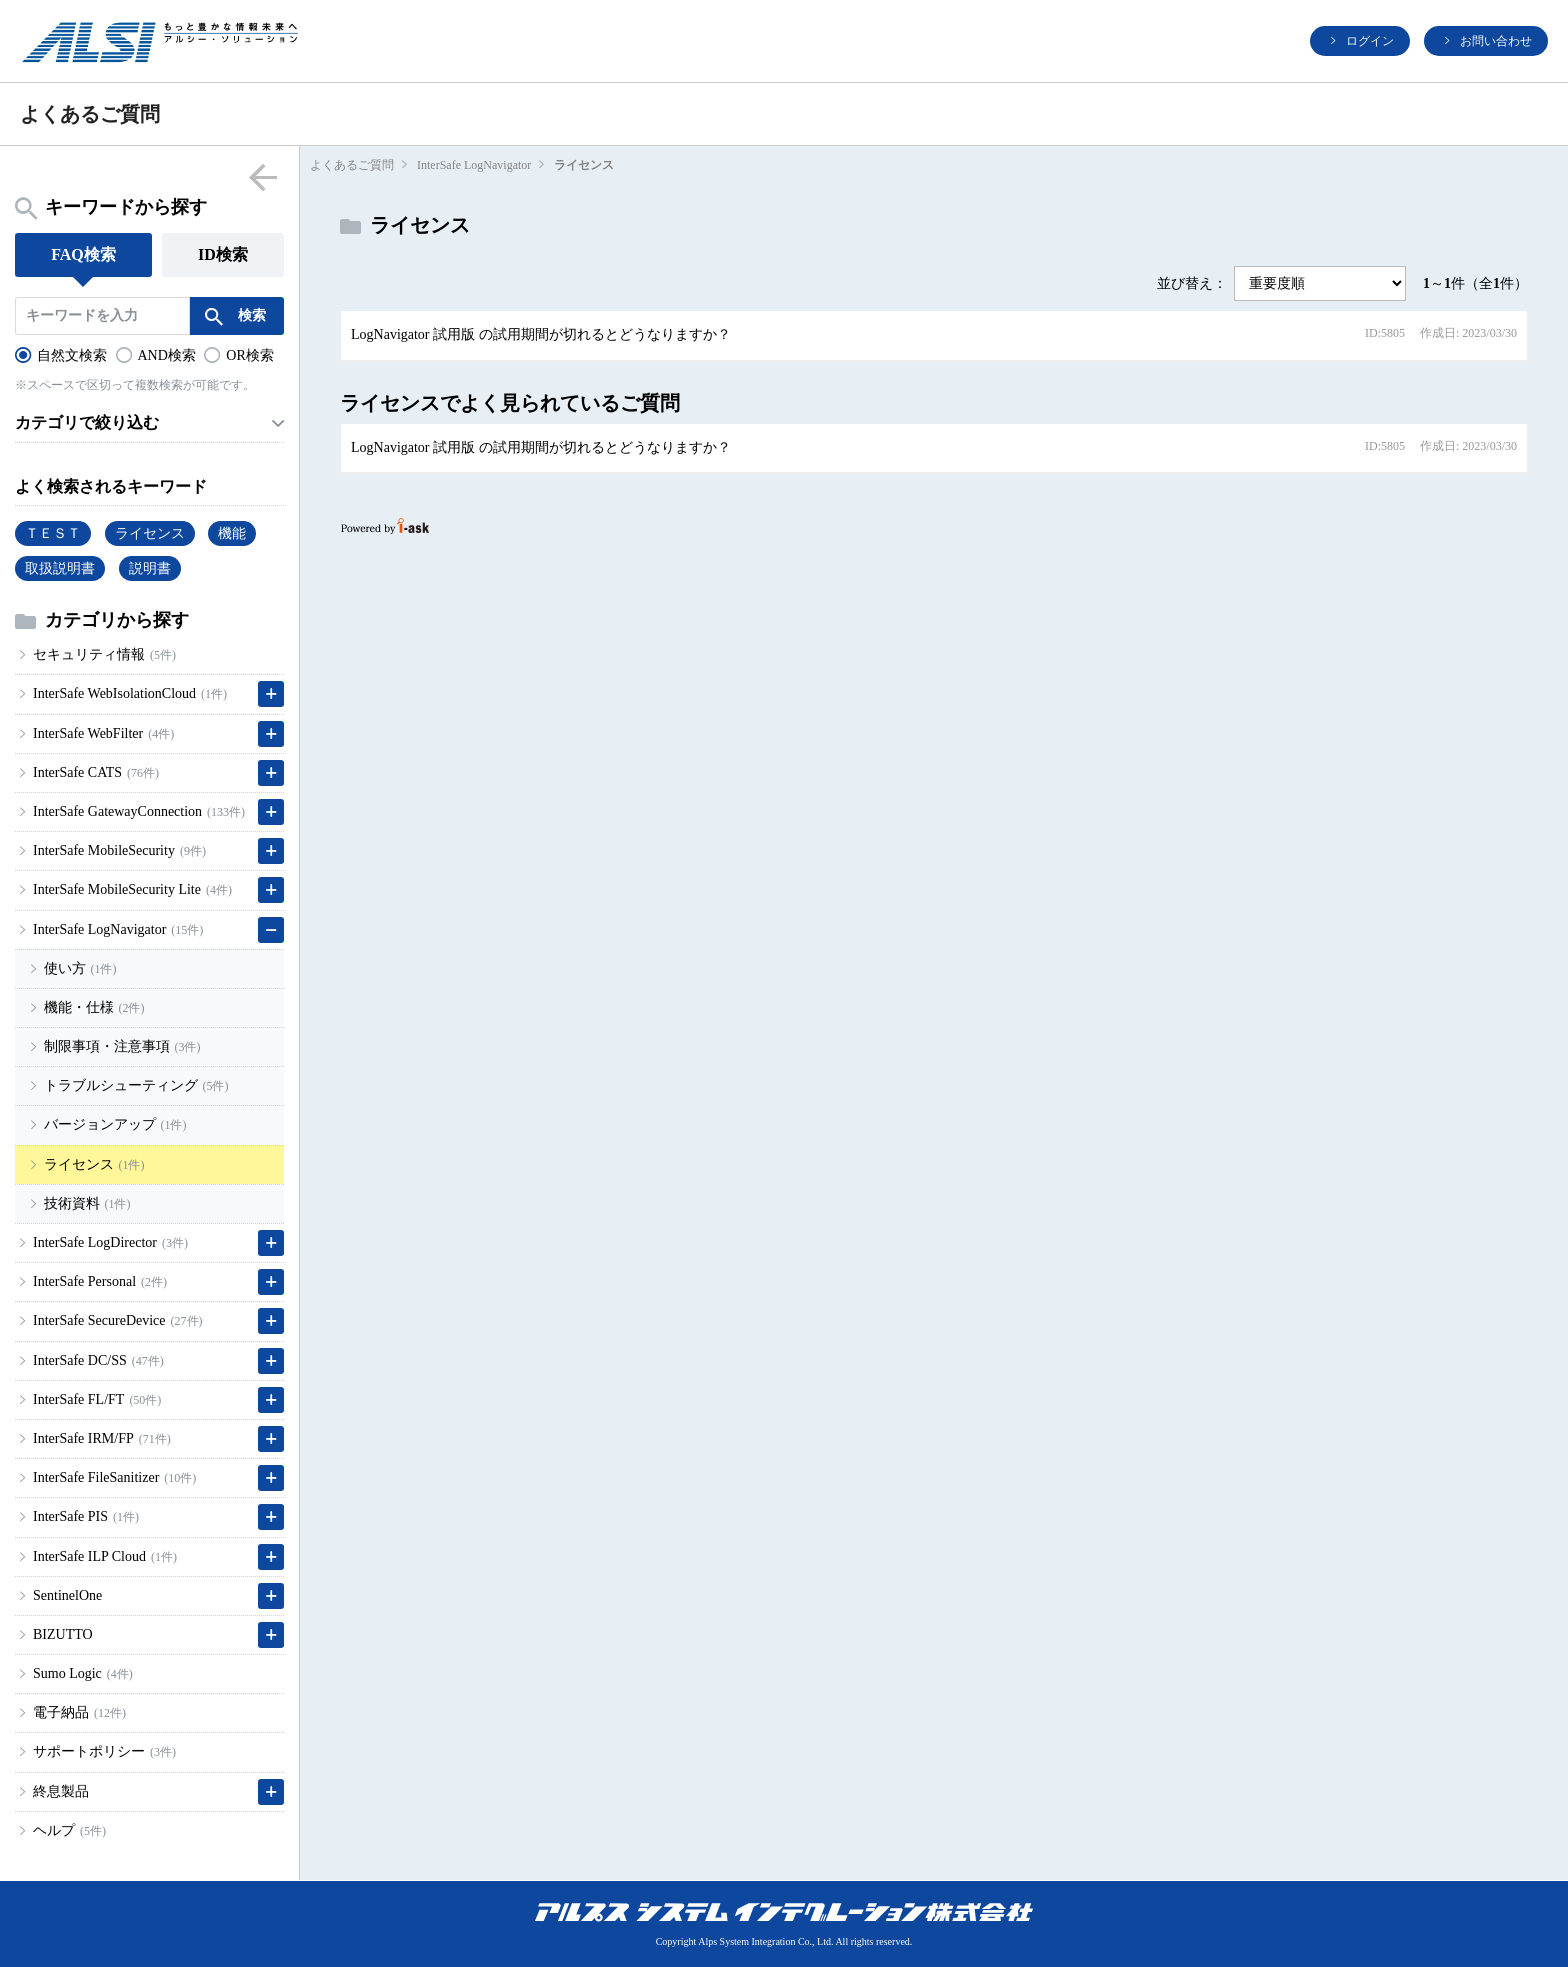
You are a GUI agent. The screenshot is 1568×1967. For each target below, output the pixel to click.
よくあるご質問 (352, 165)
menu (262, 176)
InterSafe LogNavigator (474, 165)
